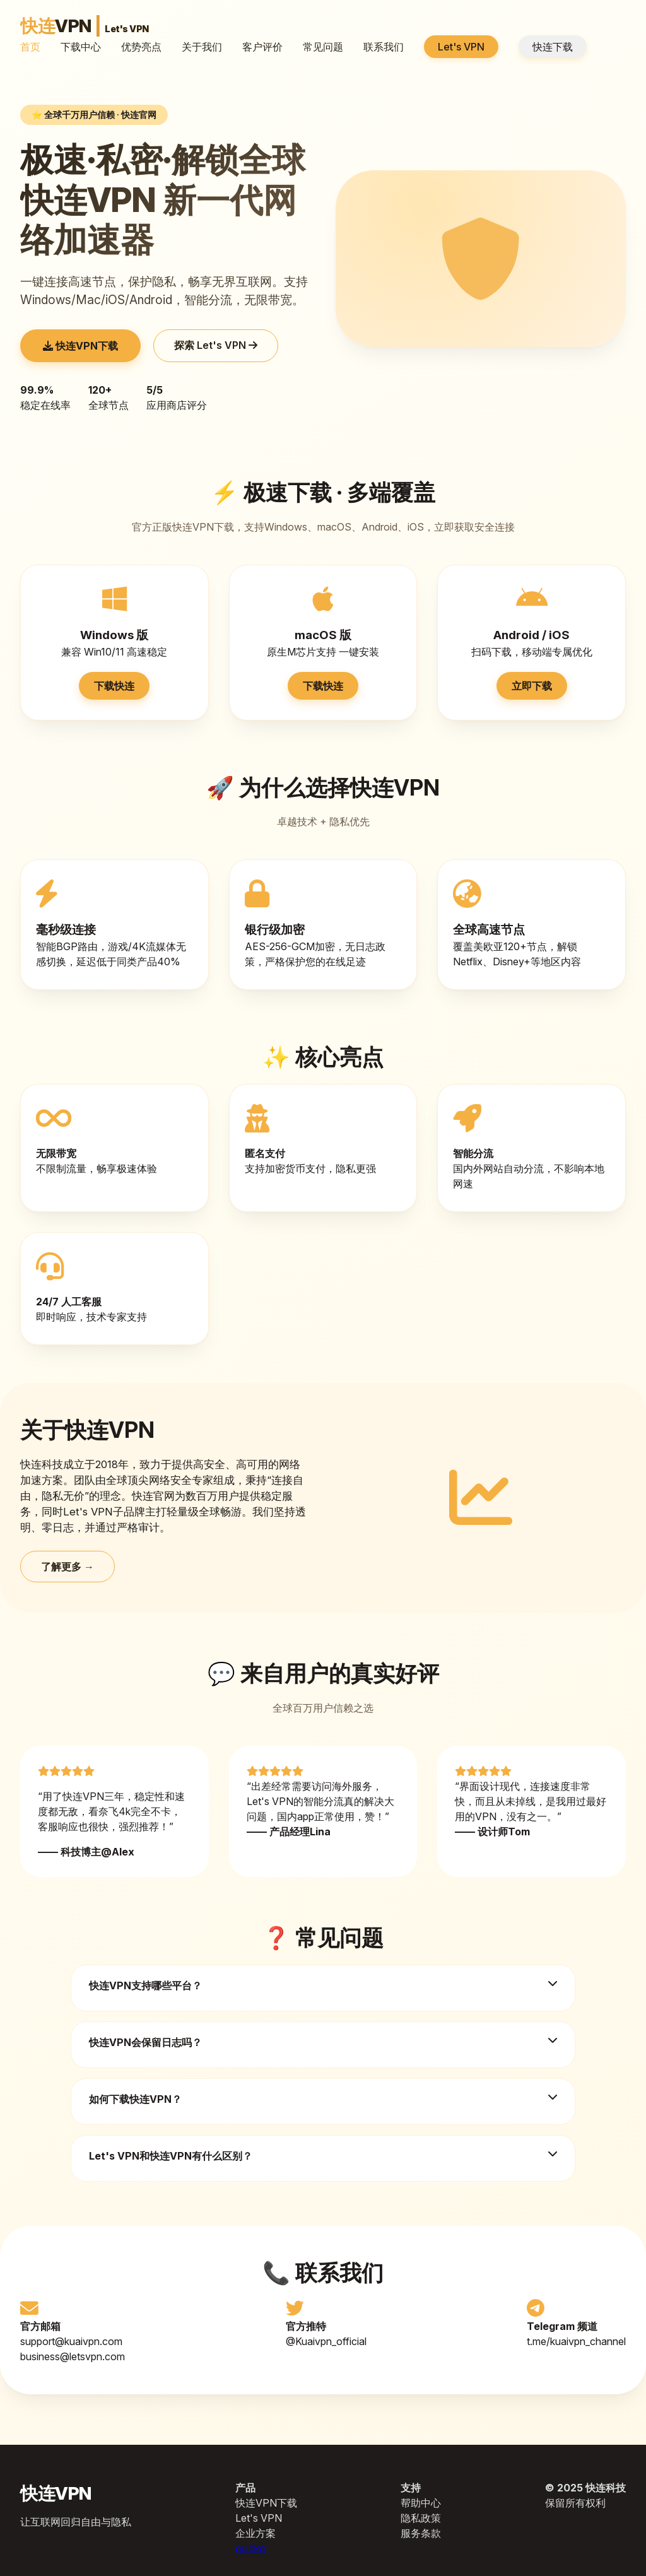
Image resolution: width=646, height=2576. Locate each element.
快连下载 (552, 46)
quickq (250, 2548)
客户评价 (262, 46)
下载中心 (81, 46)
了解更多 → (67, 1566)
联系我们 (383, 46)
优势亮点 (141, 46)
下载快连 (114, 685)
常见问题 (323, 46)
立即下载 (532, 685)
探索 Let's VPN (215, 345)
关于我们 (202, 46)
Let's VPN (461, 46)
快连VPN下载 (80, 345)
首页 (30, 46)
